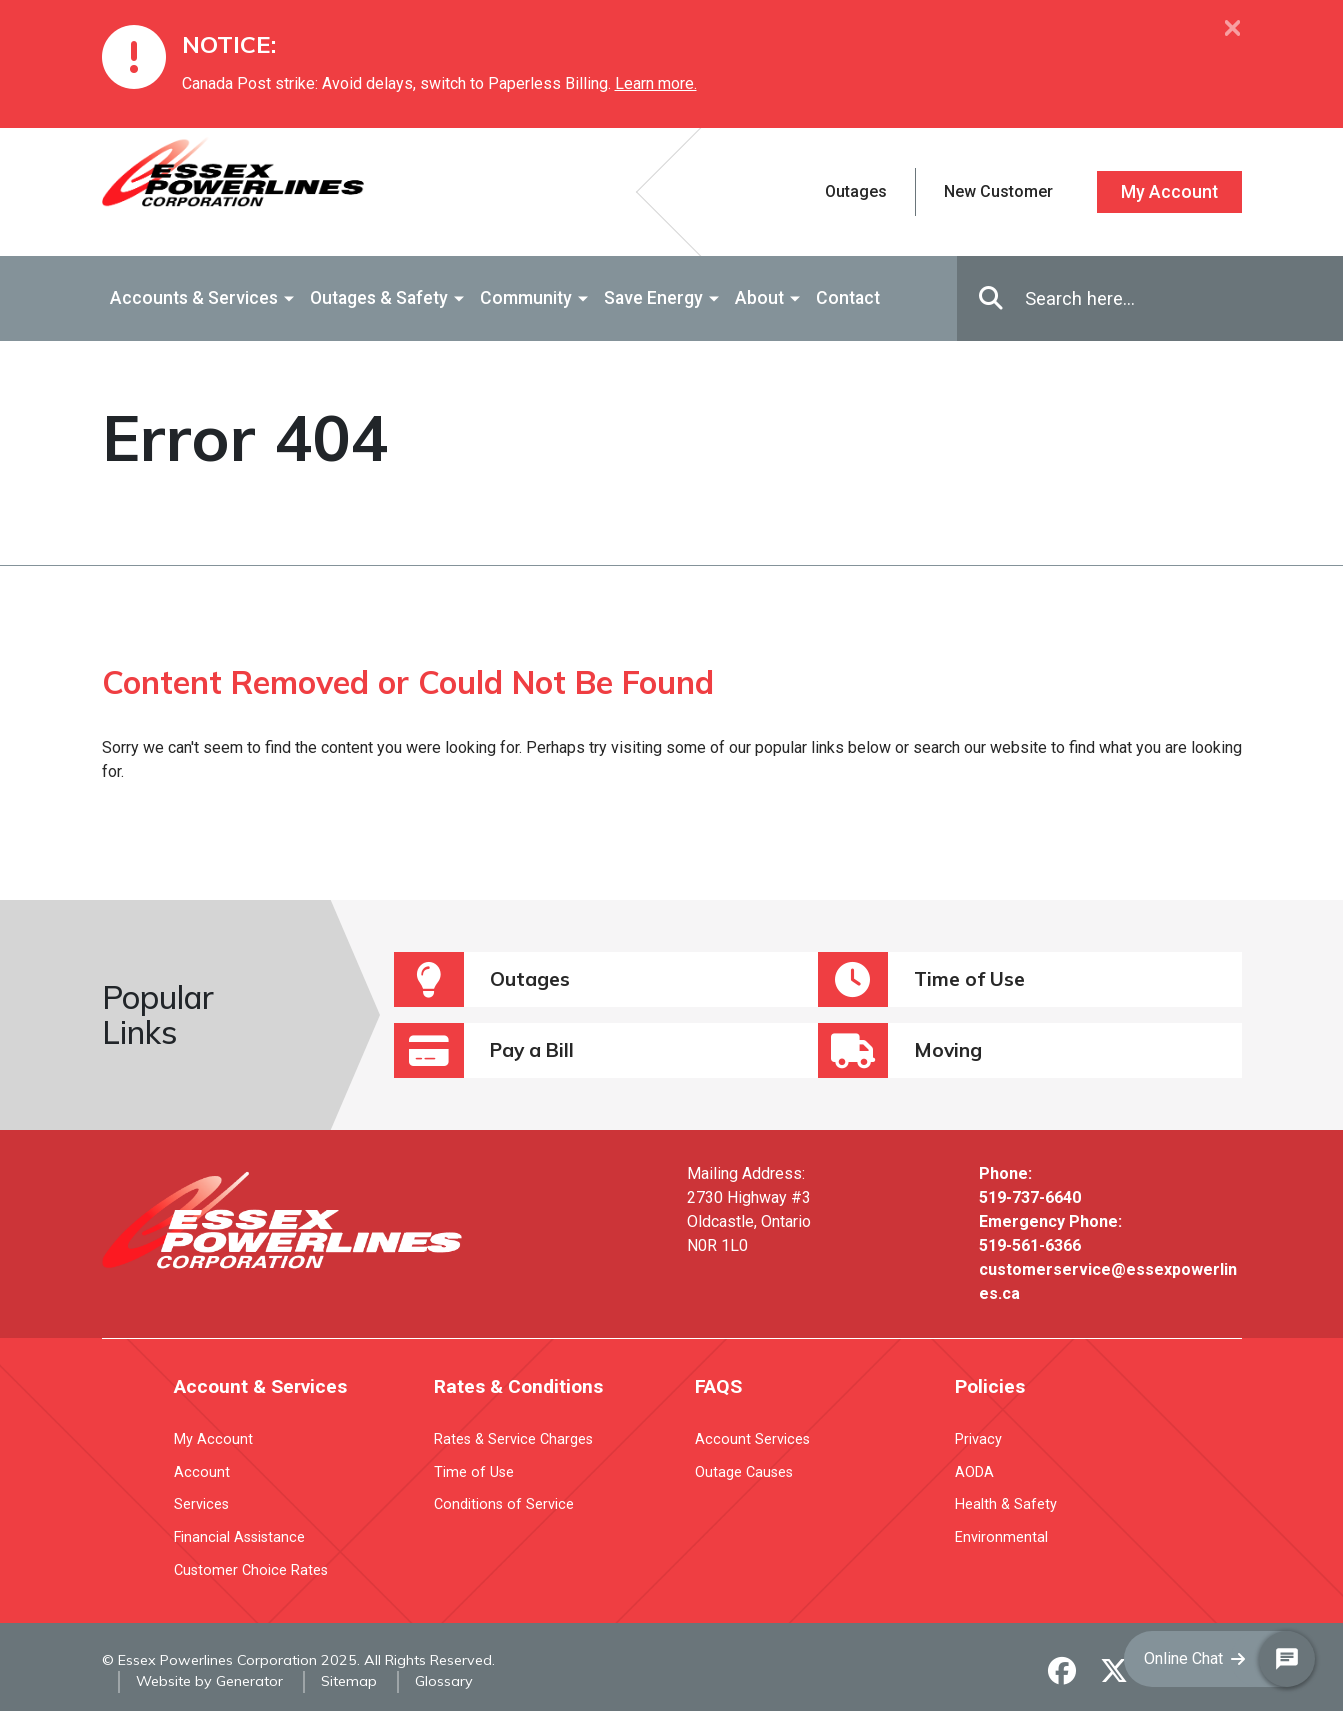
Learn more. (656, 83)
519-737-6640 (1030, 1197)
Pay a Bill (484, 1050)
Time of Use (921, 979)
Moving (900, 1050)
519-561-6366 (1030, 1245)
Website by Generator (209, 1681)
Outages (482, 979)
